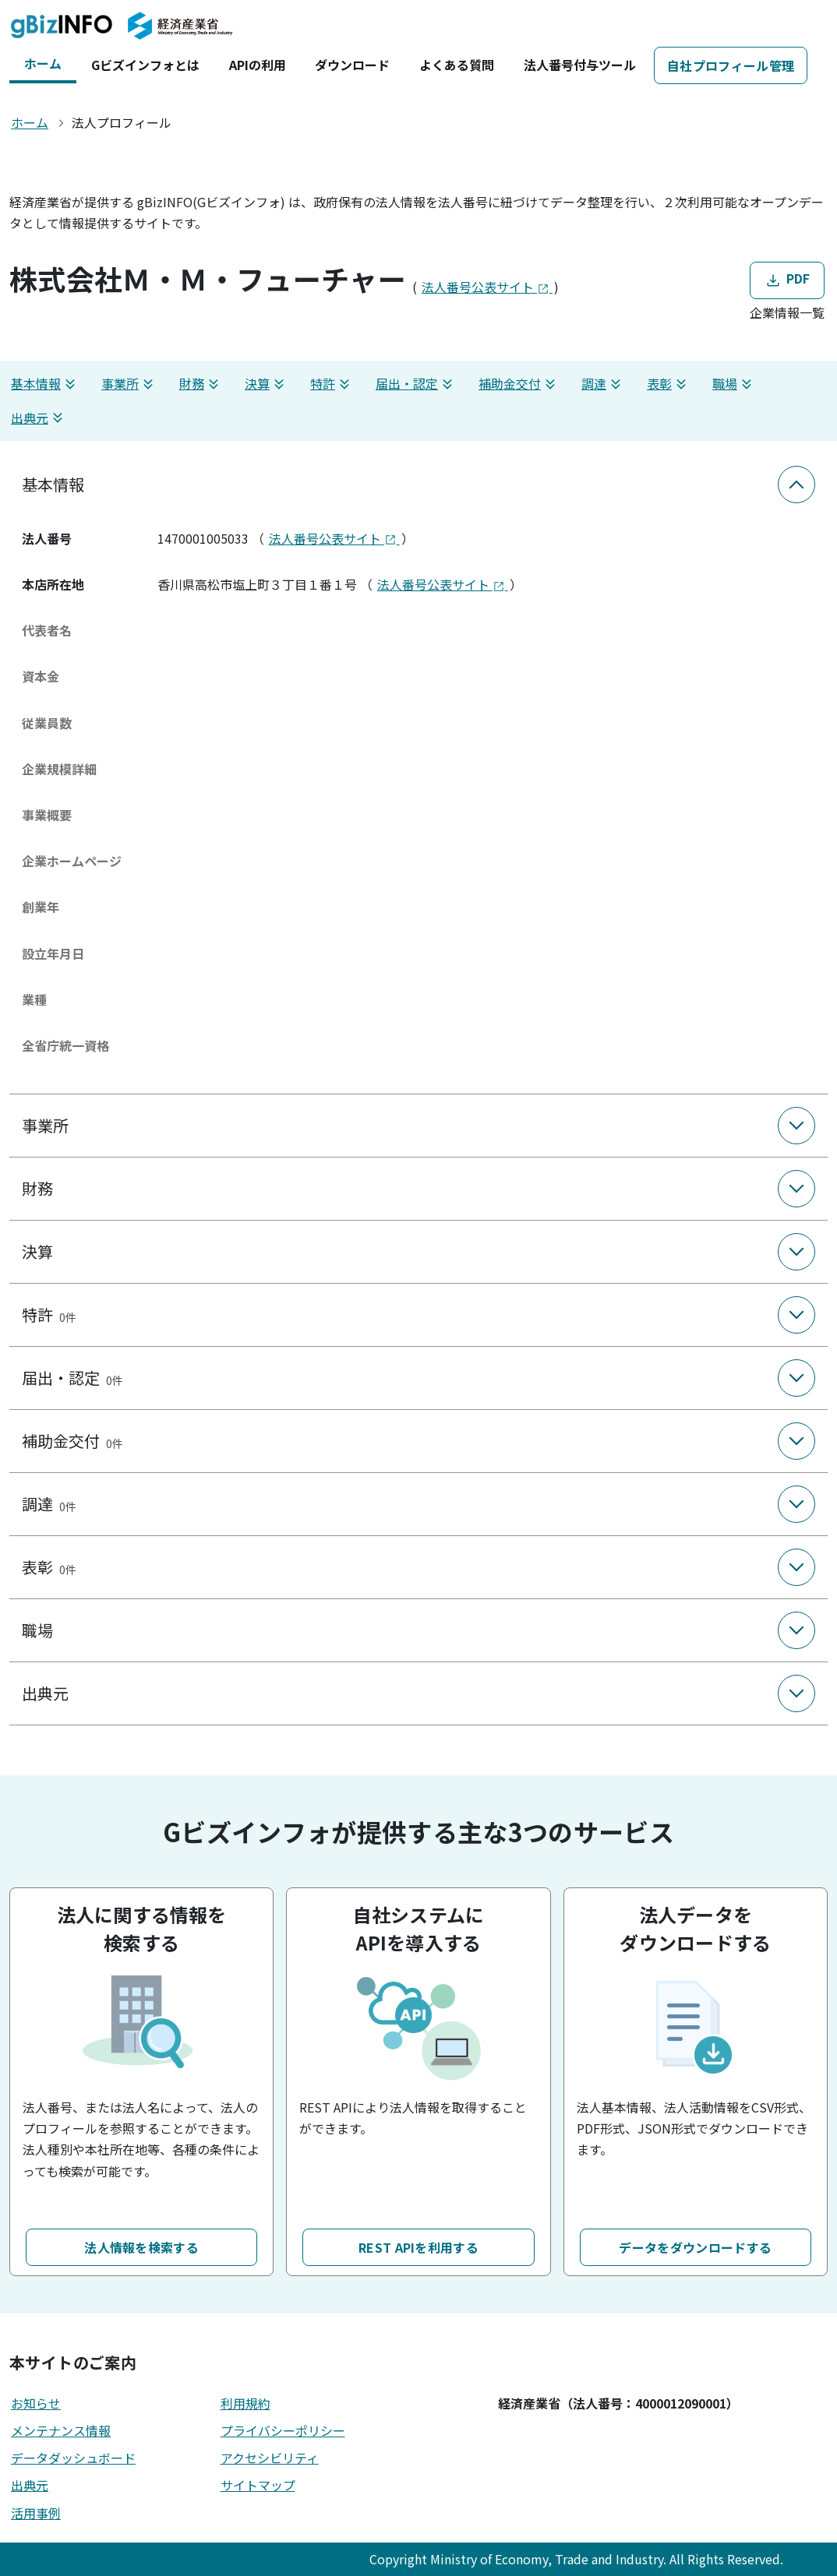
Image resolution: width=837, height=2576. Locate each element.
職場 (734, 383)
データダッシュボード (73, 2457)
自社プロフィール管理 (730, 65)
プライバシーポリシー (283, 2430)
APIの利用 (257, 64)
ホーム (43, 63)
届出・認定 (416, 383)
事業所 (129, 383)
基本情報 (45, 383)
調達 (603, 383)
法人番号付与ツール (580, 64)
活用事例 (36, 2513)
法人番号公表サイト (487, 286)
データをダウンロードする (695, 2247)
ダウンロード (352, 64)
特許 (332, 383)
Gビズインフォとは (145, 64)
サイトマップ (258, 2485)
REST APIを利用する (418, 2247)
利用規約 (245, 2403)
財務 (201, 383)
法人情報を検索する (141, 2247)
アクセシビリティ (270, 2457)
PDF (787, 280)
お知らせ (36, 2403)
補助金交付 (519, 383)
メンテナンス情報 (61, 2430)
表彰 (668, 383)
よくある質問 (456, 64)
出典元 (39, 418)
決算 (266, 383)
